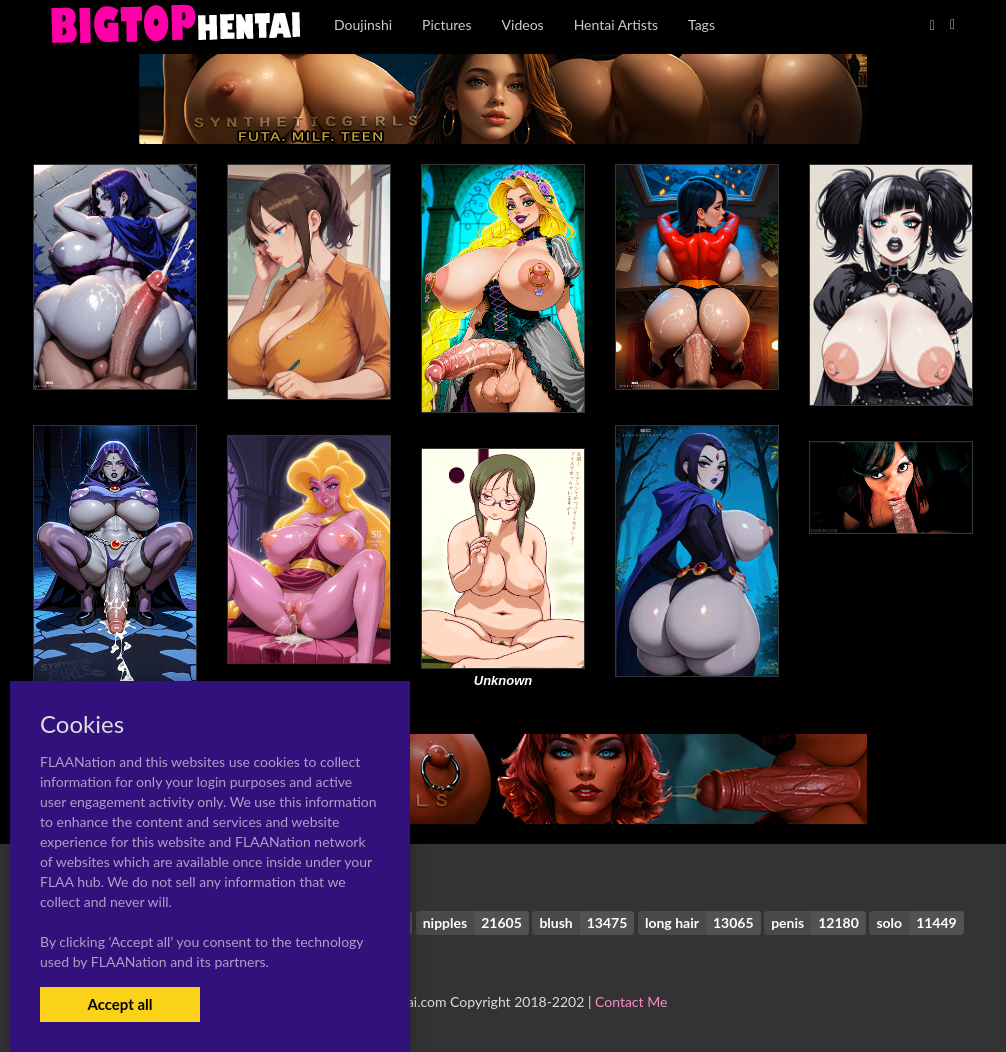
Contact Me (631, 1001)
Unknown (503, 680)
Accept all (119, 1004)
